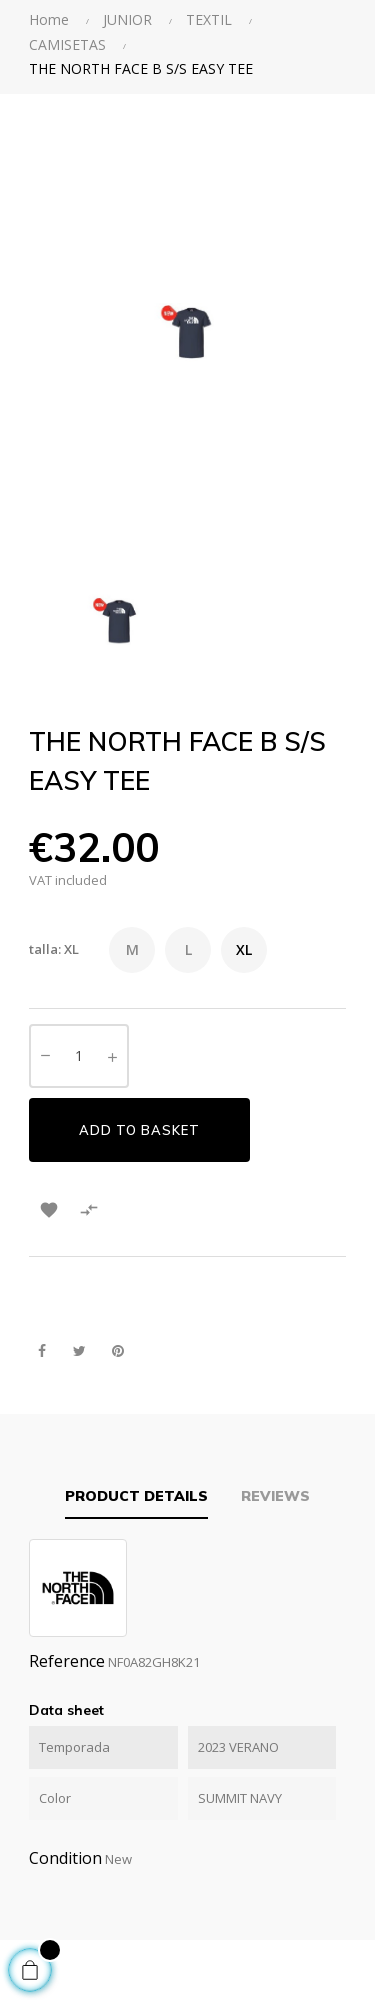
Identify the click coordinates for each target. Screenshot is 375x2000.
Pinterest (117, 1351)
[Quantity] (79, 1056)
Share (41, 1351)
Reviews (275, 1496)
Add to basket (139, 1130)
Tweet (79, 1351)
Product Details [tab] (136, 1496)
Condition (65, 1858)
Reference (67, 1661)
